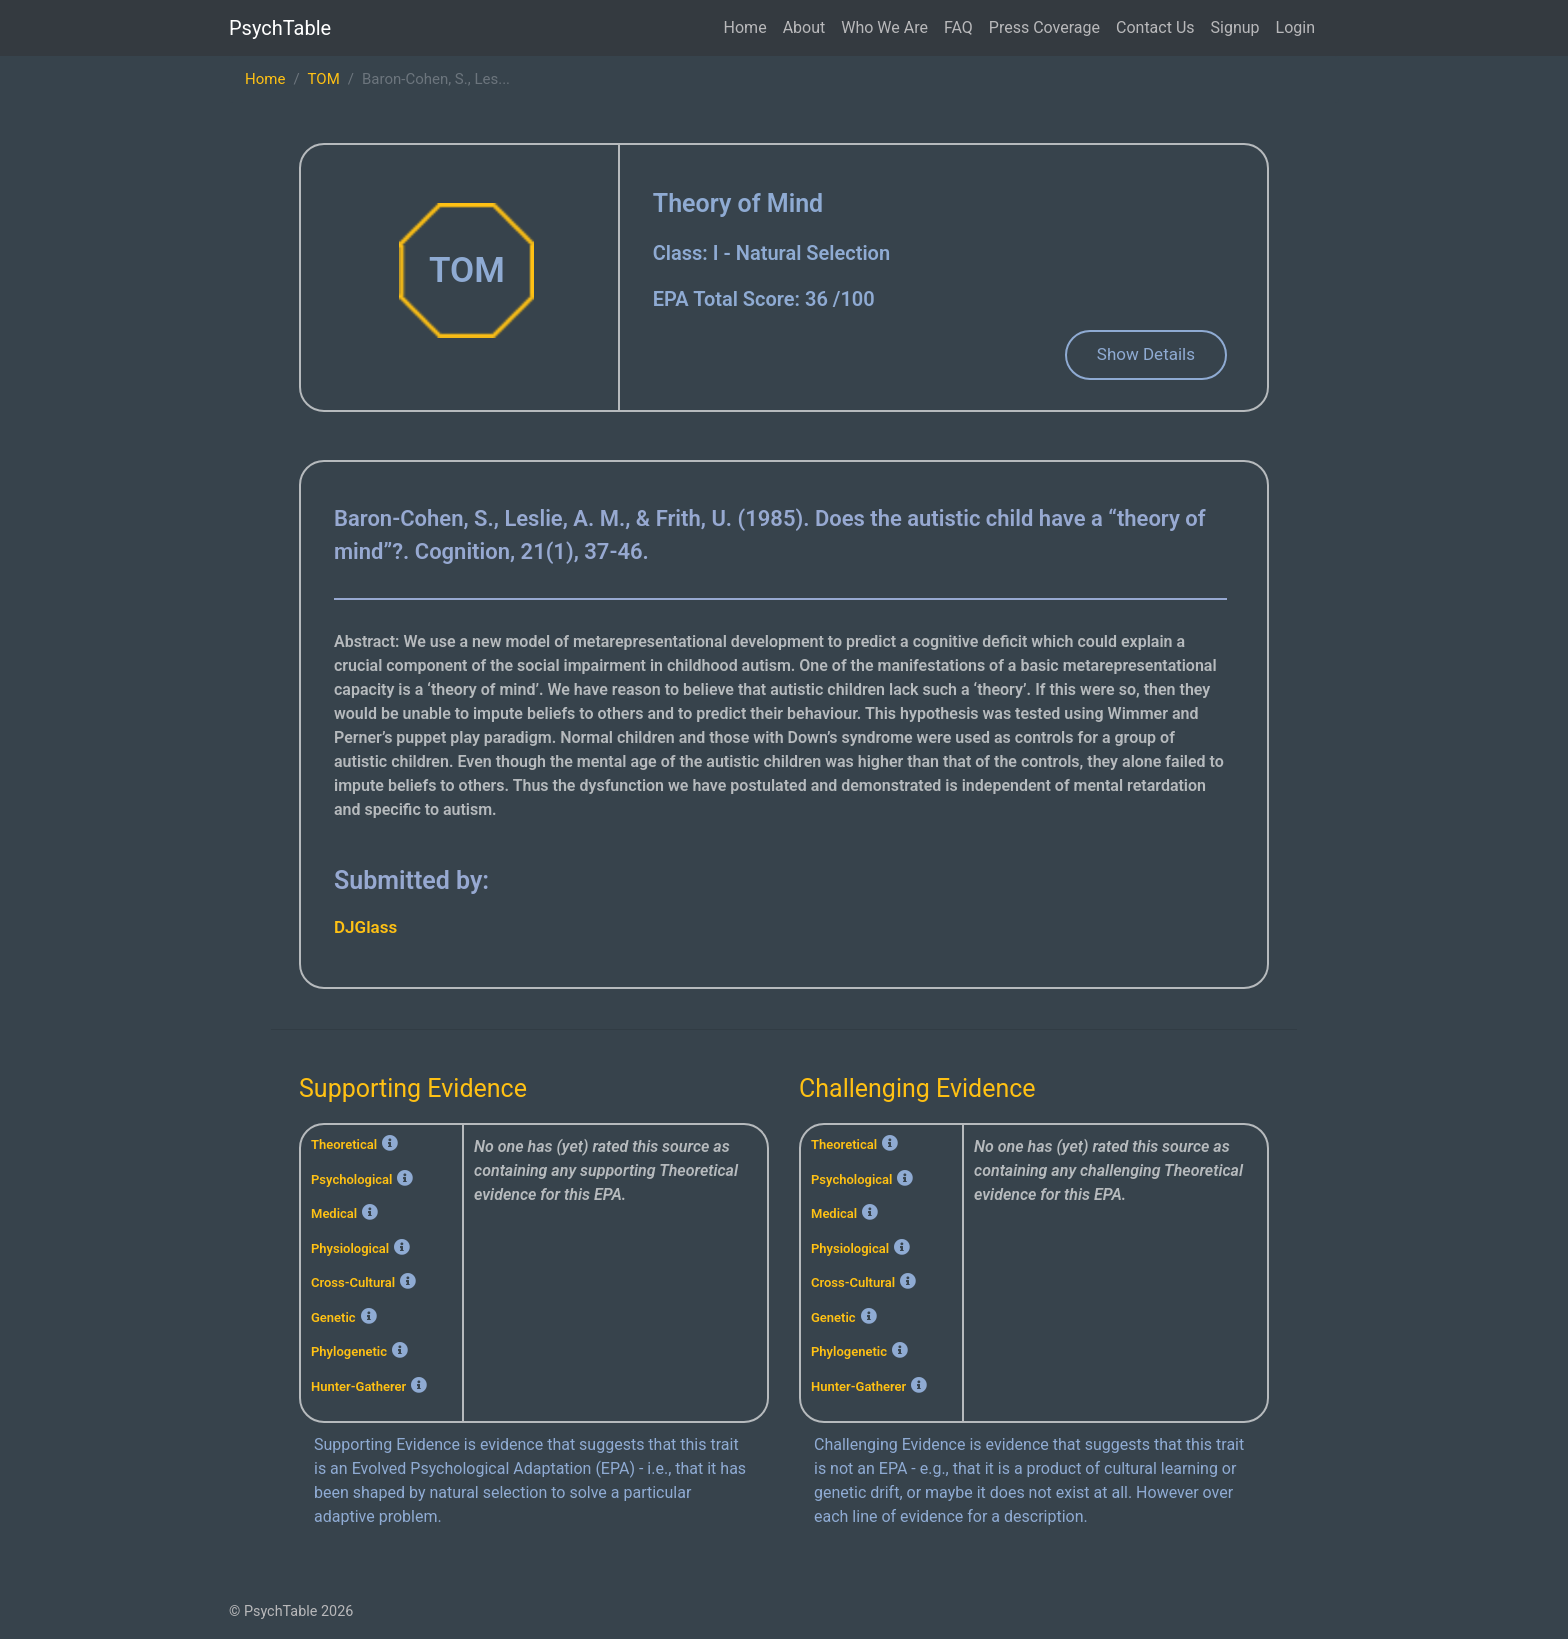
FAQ (958, 27)
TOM (324, 79)
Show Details (1146, 354)
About (804, 27)
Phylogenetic (349, 1351)
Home (745, 27)
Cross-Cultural (353, 1282)
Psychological (351, 1179)
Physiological (350, 1248)
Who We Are (884, 27)
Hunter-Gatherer (358, 1386)
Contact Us (1155, 27)
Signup (1235, 27)
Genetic (333, 1317)
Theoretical (344, 1144)
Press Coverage (1044, 27)
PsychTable (280, 28)
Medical (334, 1213)
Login (1295, 27)
